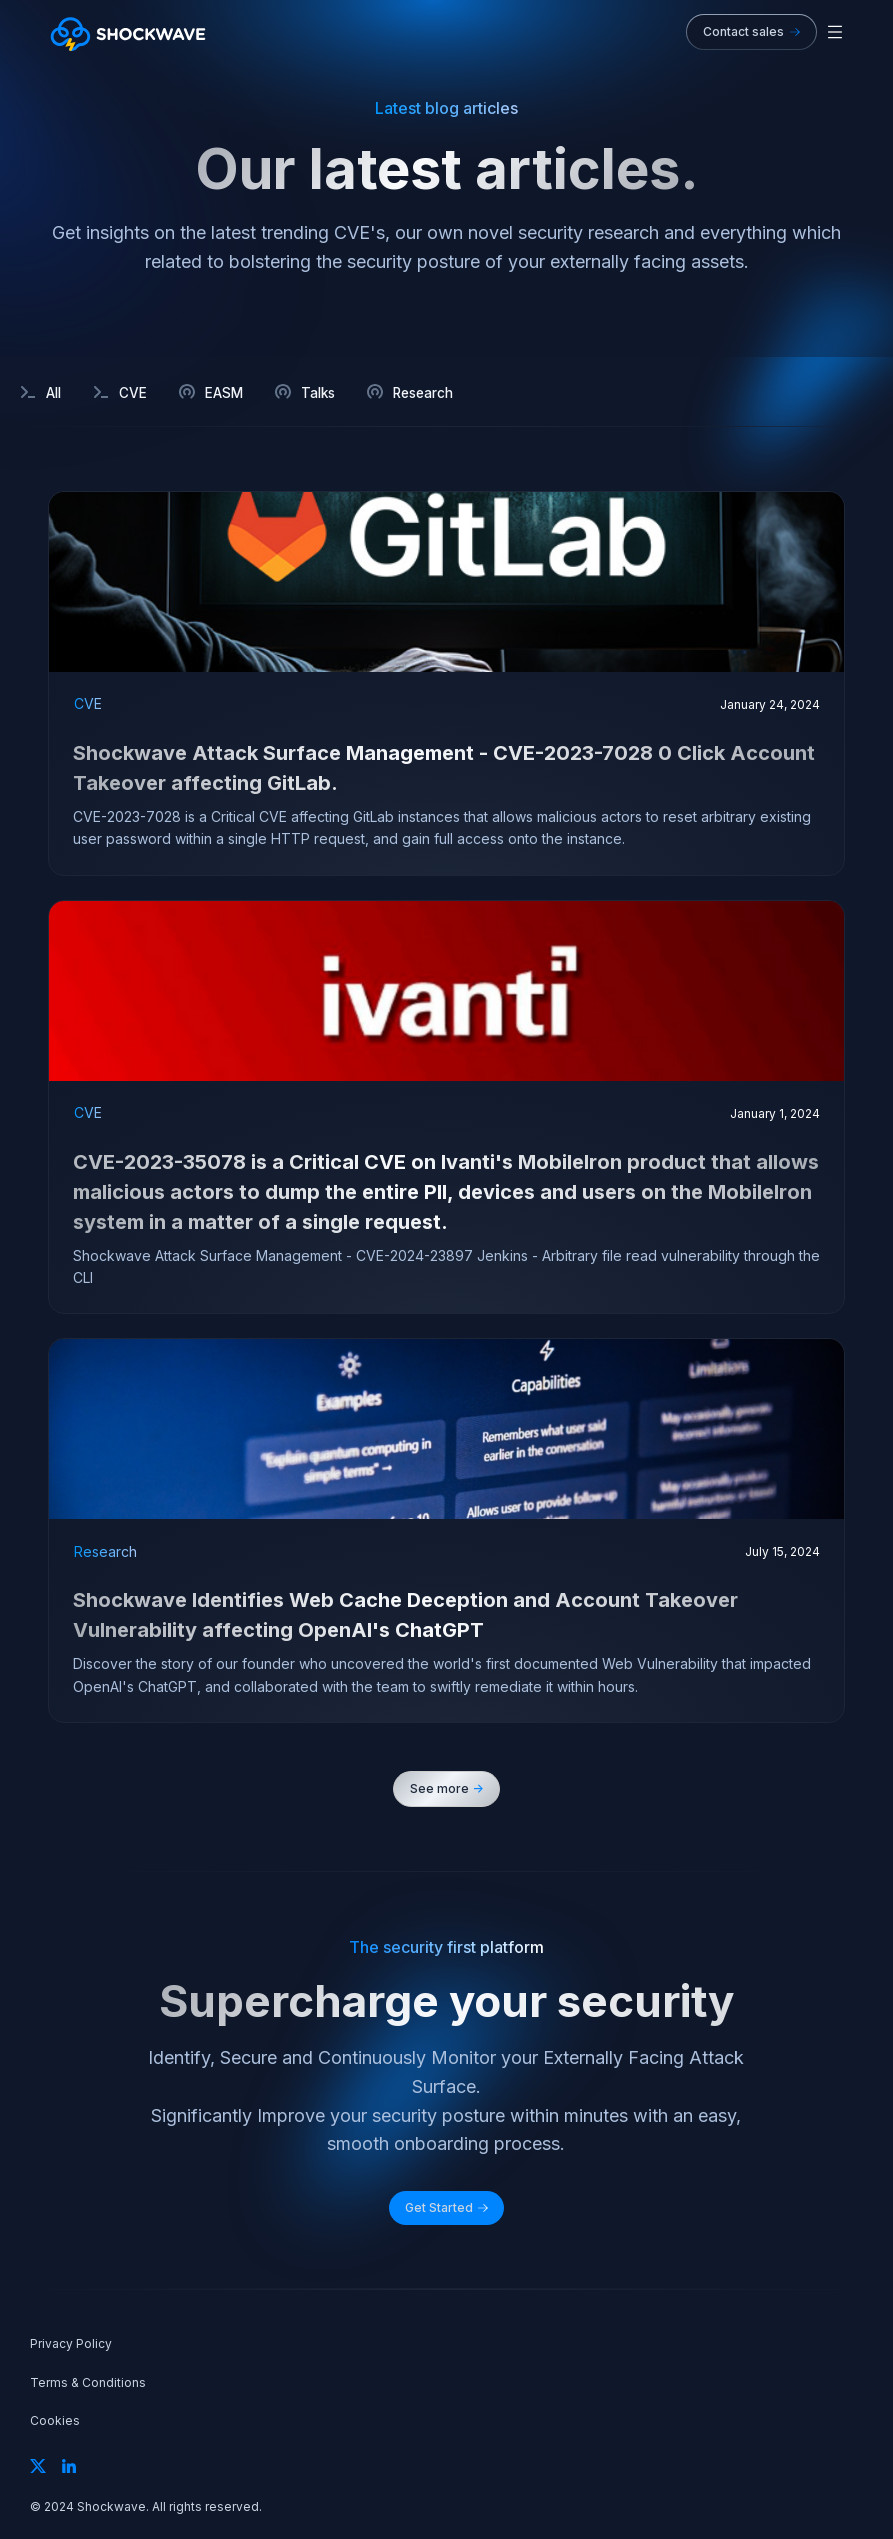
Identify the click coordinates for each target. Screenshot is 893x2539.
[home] (128, 32)
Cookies (55, 2421)
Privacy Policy (71, 2344)
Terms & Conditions (88, 2383)
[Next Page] (446, 1789)
